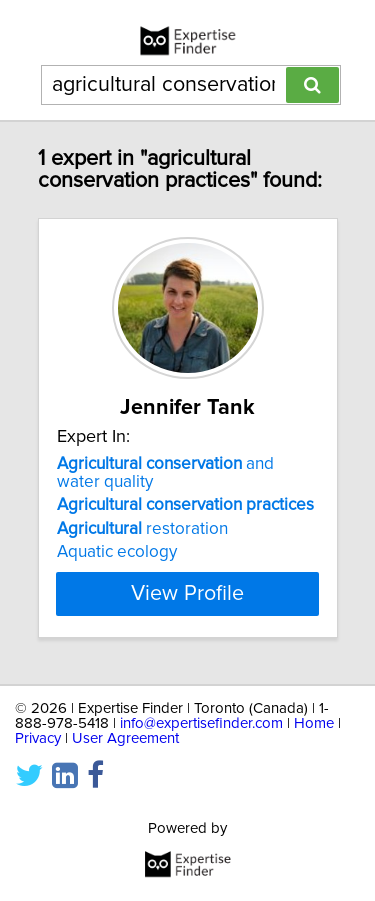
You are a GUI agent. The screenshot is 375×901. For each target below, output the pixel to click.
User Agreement (125, 738)
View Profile (187, 594)
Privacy (38, 738)
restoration (142, 529)
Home (314, 723)
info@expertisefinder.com (201, 723)
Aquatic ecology (117, 552)
